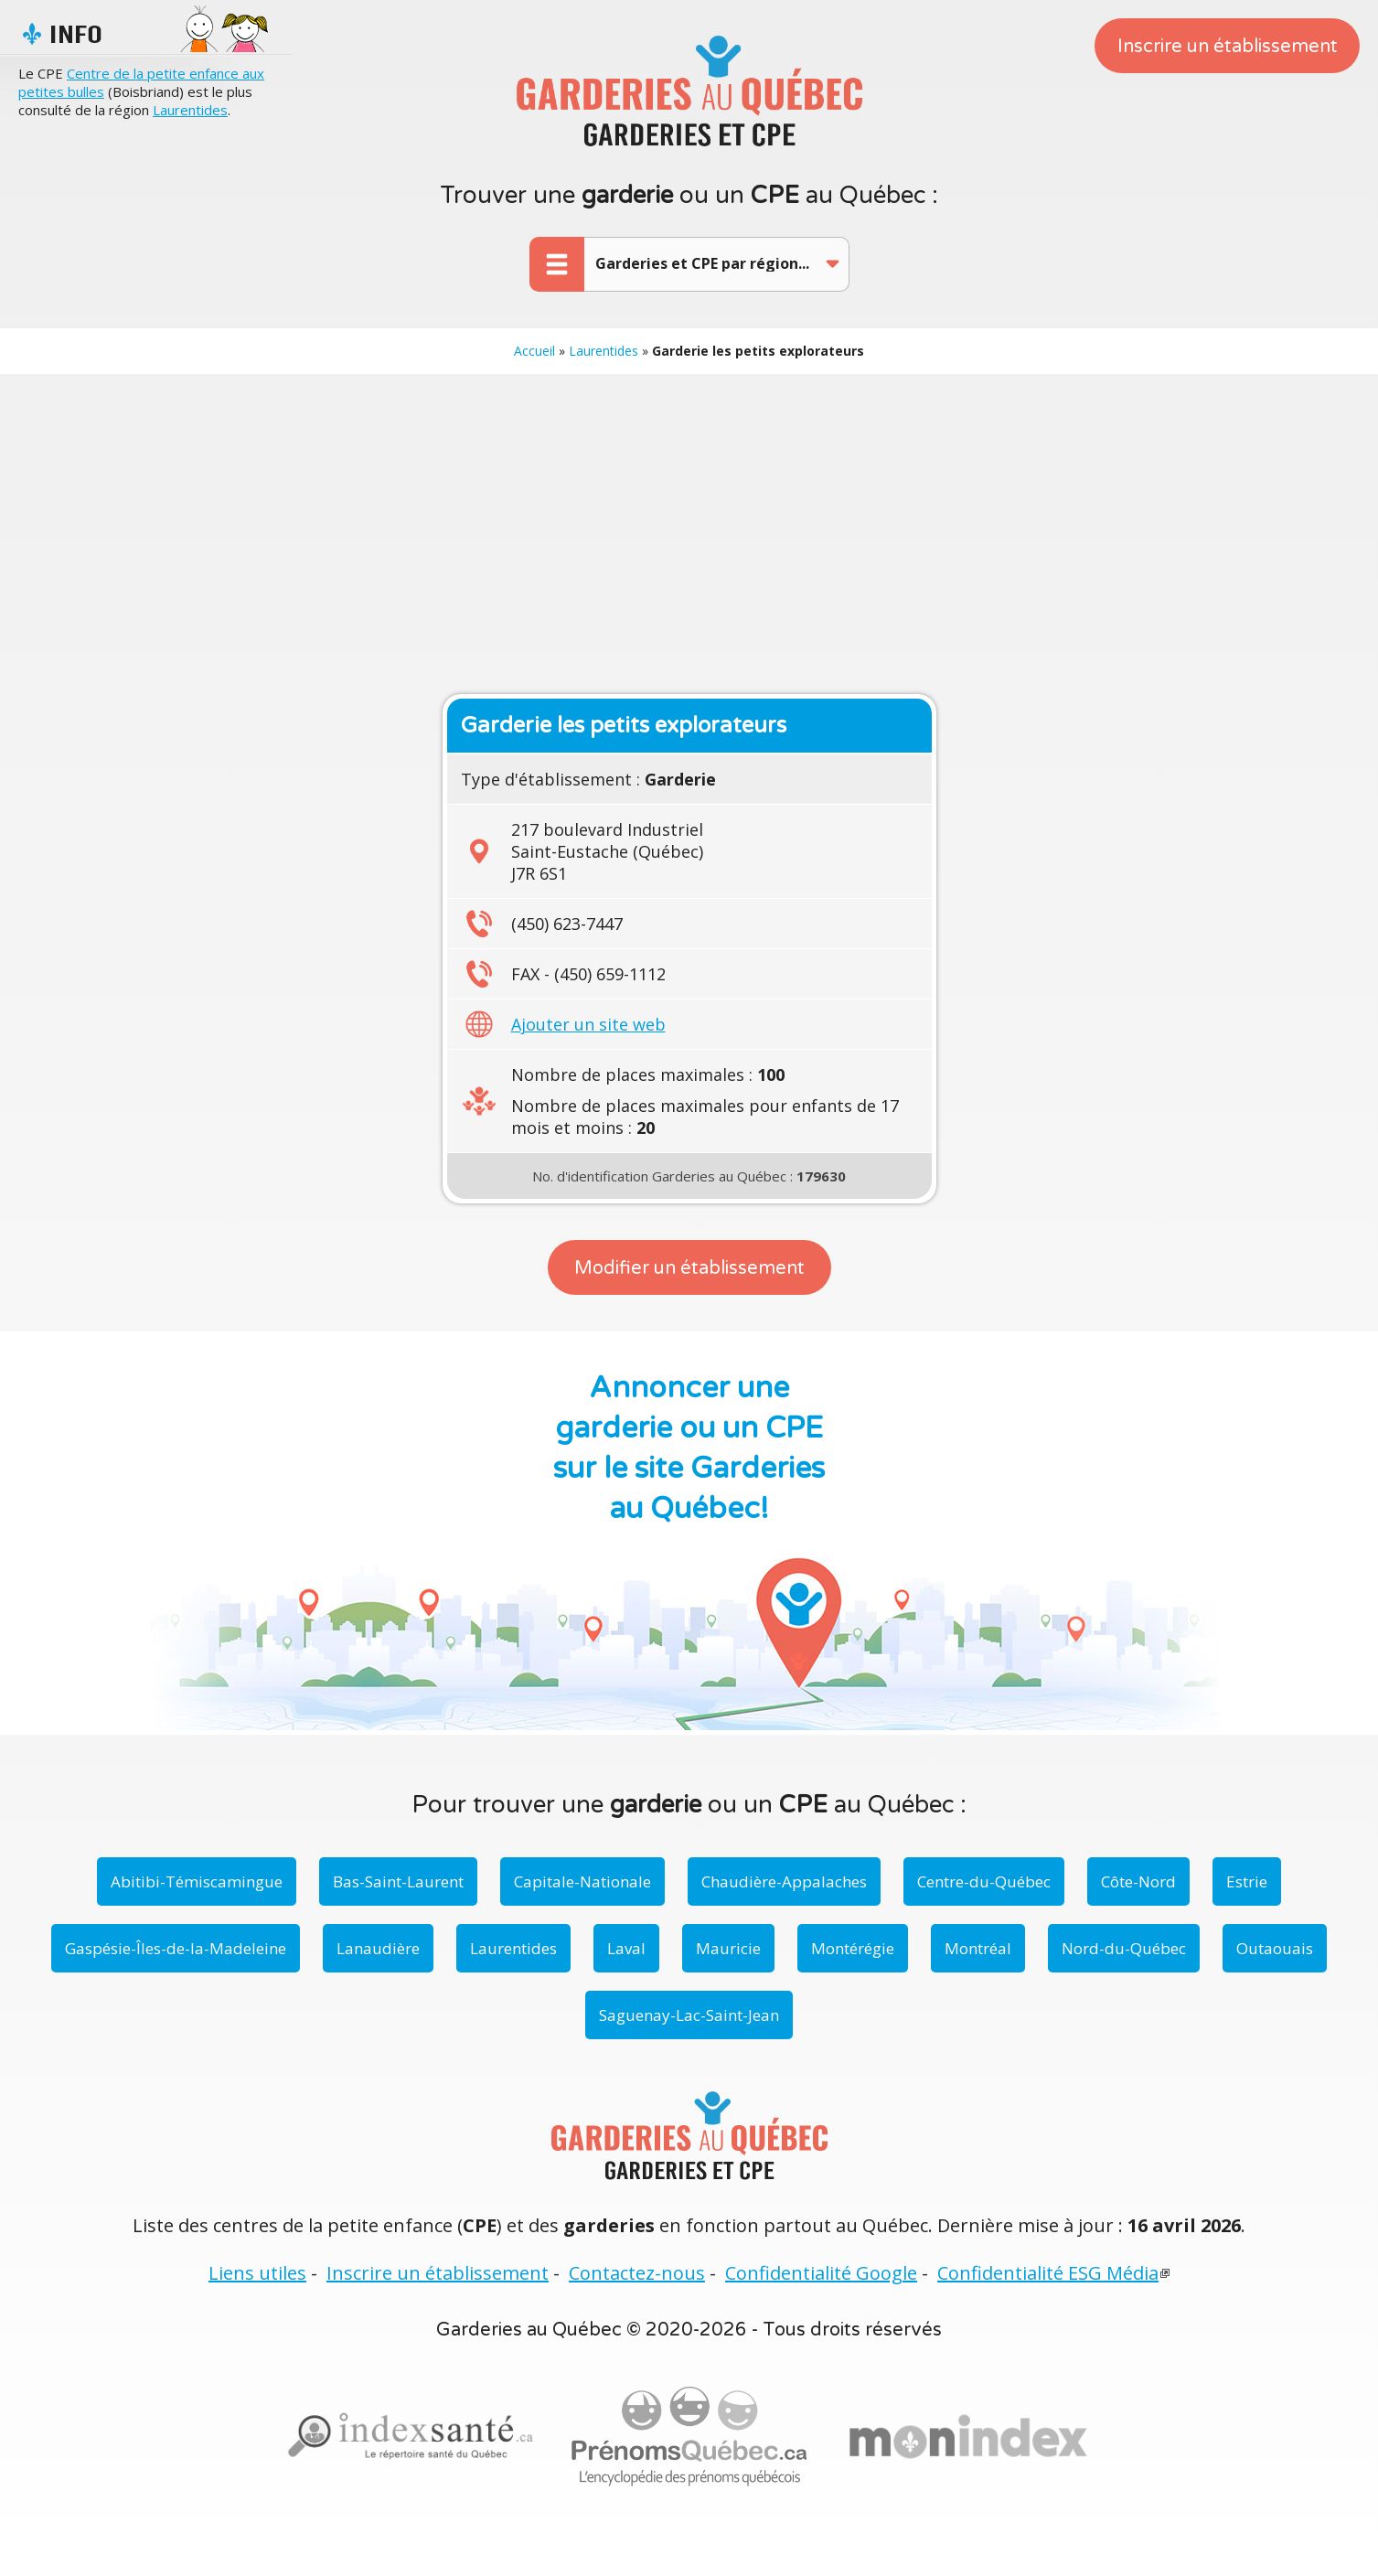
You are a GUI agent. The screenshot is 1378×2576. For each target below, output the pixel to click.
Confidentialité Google (821, 2273)
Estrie (1246, 1881)
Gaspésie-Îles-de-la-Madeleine (175, 1948)
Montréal (978, 1948)
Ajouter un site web (588, 1024)
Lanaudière (378, 1948)
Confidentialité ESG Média (1048, 2273)
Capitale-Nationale (582, 1881)
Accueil (534, 350)
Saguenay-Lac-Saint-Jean (689, 2015)
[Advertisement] (689, 529)
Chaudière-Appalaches (784, 1881)
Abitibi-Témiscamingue (197, 1881)
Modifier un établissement (689, 1268)
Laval (626, 1948)
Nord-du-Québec (1124, 1948)
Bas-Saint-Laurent (398, 1881)
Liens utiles (257, 2273)
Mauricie (728, 1948)
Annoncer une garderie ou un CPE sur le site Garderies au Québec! (689, 1448)
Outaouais (1274, 1948)
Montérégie (852, 1948)
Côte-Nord (1138, 1881)
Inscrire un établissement (1227, 47)
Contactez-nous (637, 2273)
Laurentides (190, 110)
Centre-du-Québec (984, 1881)
